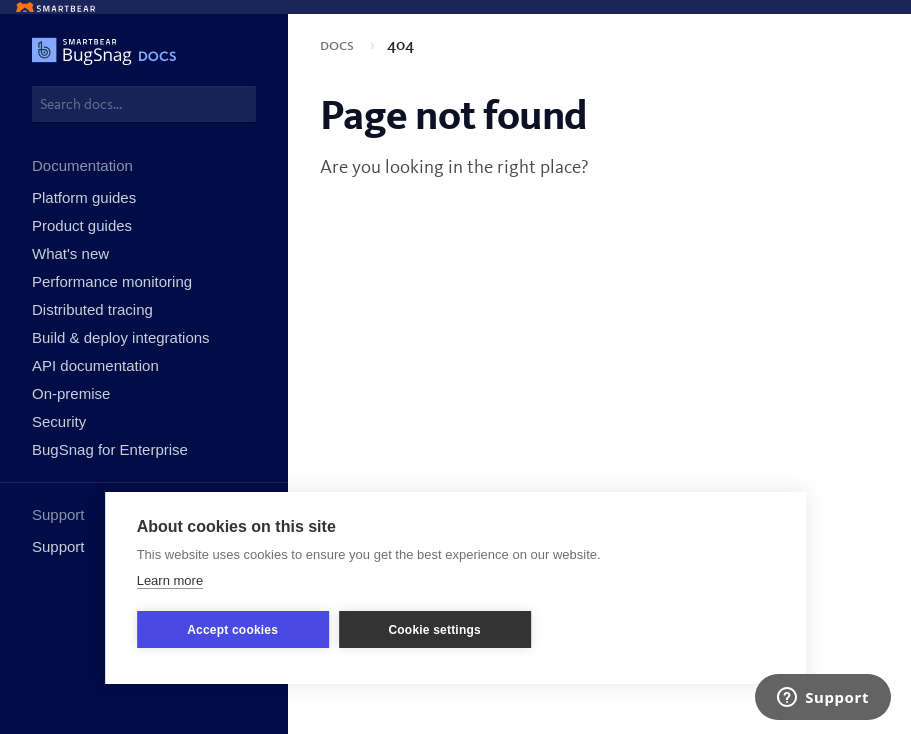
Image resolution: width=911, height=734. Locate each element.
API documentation (95, 365)
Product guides (82, 225)
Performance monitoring (112, 281)
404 (400, 46)
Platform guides (84, 197)
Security (59, 421)
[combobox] (144, 104)
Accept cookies (232, 630)
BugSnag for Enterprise (110, 449)
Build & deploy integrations (121, 337)
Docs (339, 46)
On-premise (71, 393)
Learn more (170, 580)
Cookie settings (434, 630)
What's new (70, 253)
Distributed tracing (92, 309)
